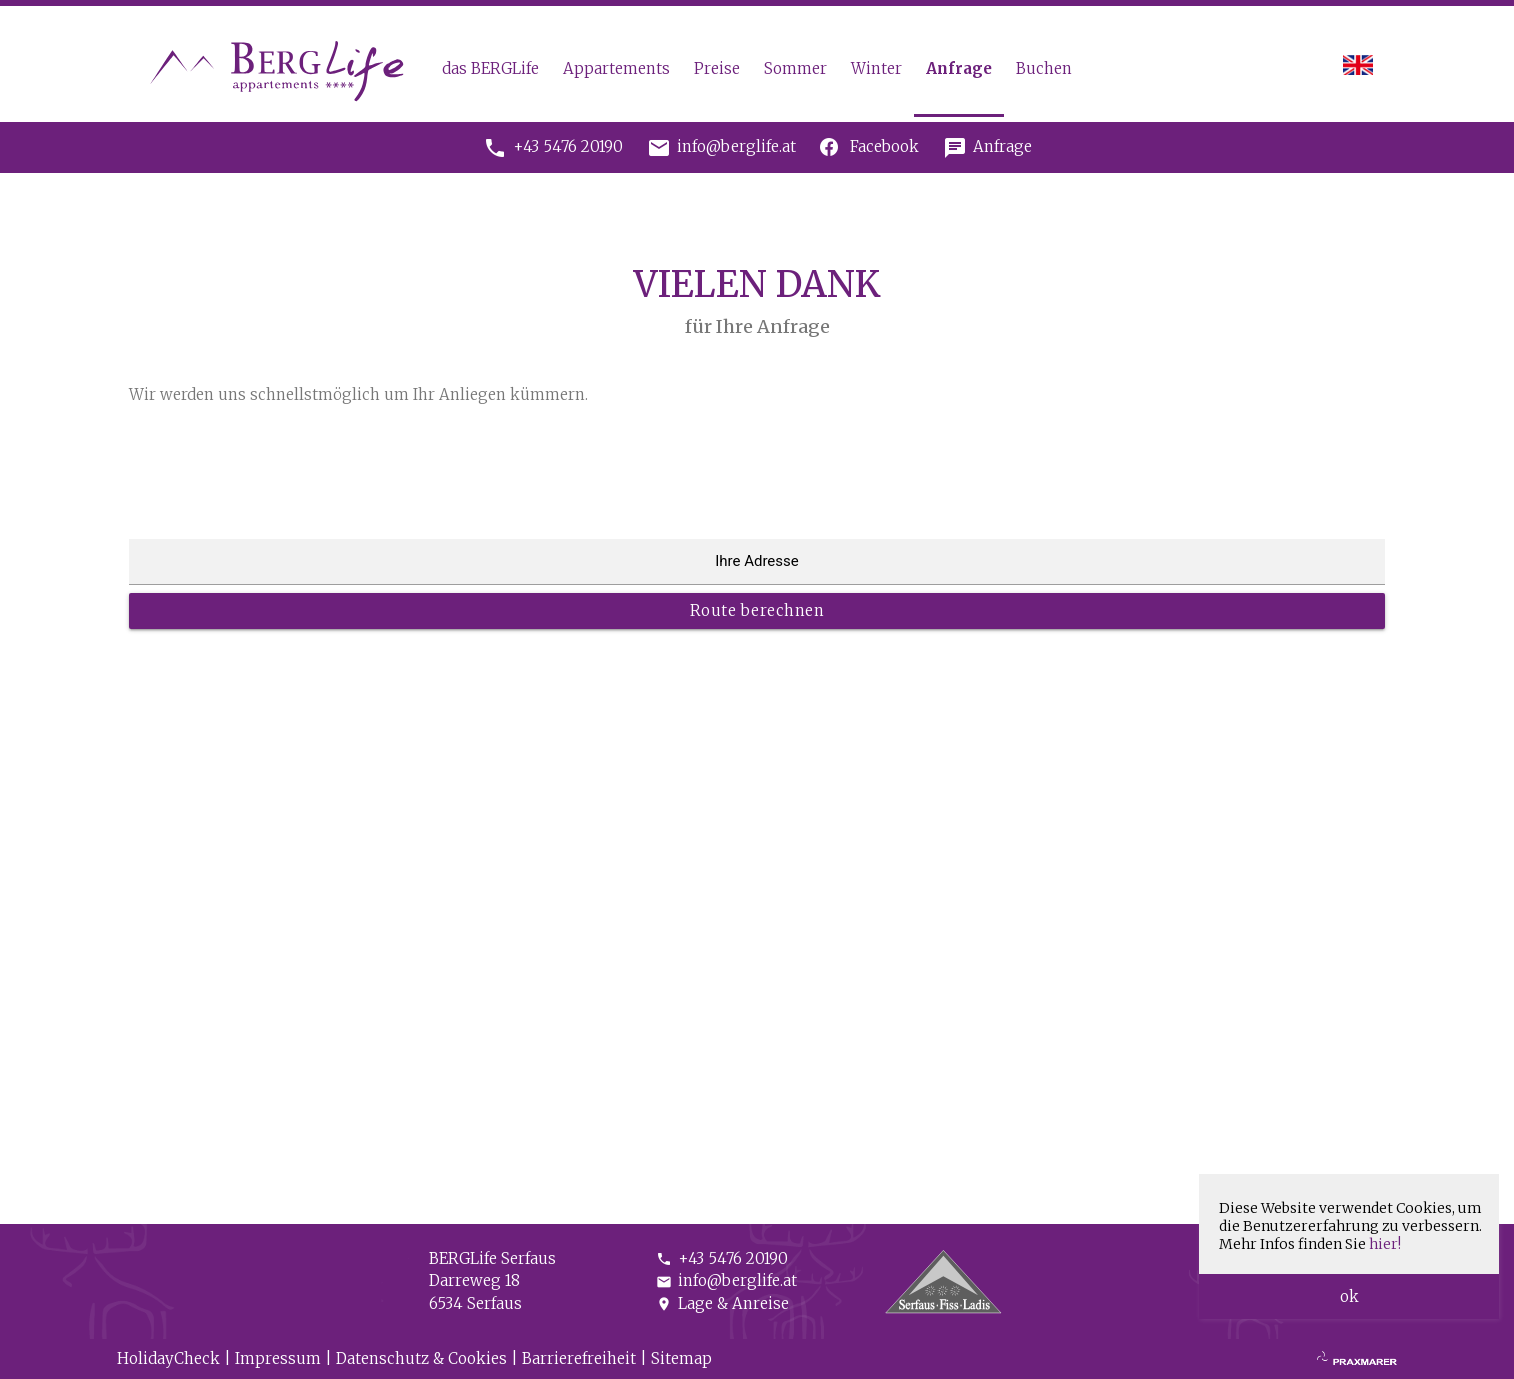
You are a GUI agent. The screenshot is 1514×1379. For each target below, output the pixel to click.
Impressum (278, 1358)
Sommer (795, 68)
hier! (1385, 1244)
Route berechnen (757, 610)
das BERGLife (490, 68)
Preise (717, 68)
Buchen (1044, 68)
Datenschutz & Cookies (421, 1358)
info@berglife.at (726, 1280)
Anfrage (959, 68)
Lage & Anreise (722, 1303)
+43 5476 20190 (722, 1258)
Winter (876, 68)
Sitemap (681, 1358)
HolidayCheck (168, 1358)
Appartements (616, 68)
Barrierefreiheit (579, 1358)
